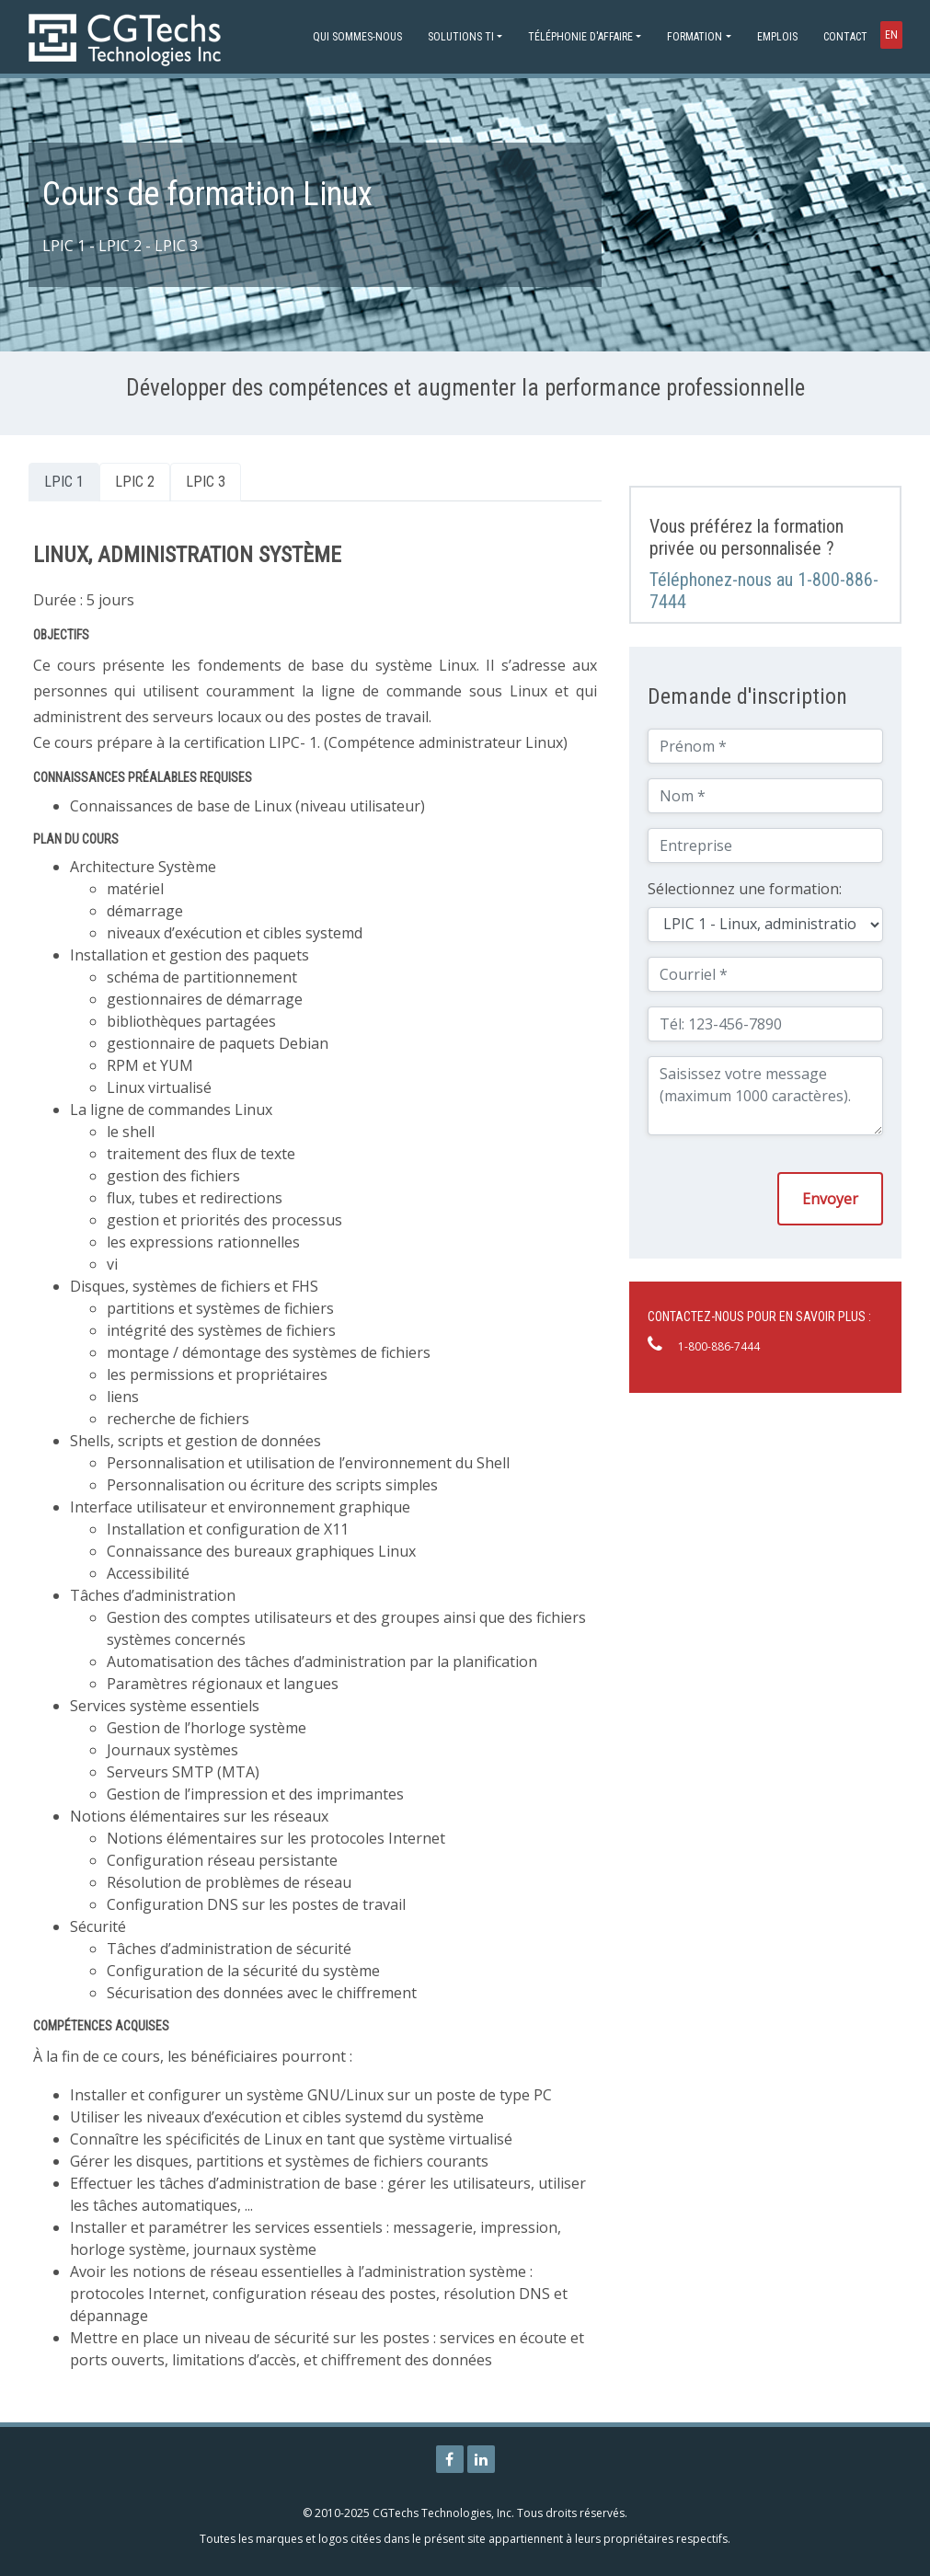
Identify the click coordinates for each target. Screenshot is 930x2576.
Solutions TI (461, 36)
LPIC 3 (205, 481)
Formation (694, 36)
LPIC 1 (64, 481)
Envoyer (830, 1199)
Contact (845, 36)
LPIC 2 (135, 481)
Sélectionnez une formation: (745, 889)
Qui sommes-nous (357, 36)
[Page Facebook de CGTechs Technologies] (450, 2459)
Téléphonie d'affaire (580, 36)
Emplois (777, 36)
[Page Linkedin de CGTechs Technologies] (481, 2459)
